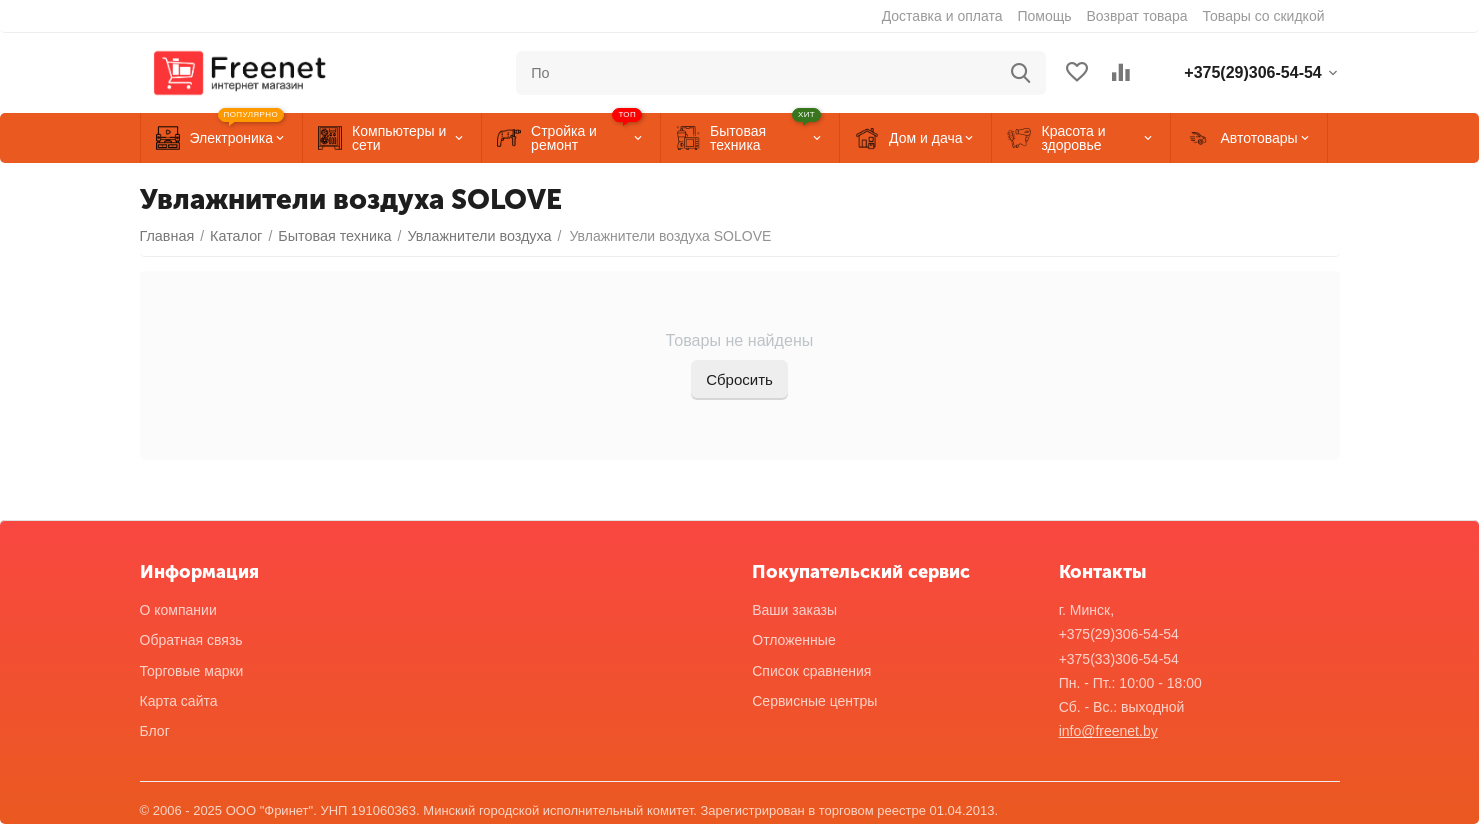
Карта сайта (179, 701)
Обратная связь (191, 640)
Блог (155, 731)
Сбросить (739, 379)
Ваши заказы (794, 610)
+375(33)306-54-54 (1119, 659)
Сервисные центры (814, 701)
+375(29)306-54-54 (1119, 634)
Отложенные (793, 640)
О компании (178, 610)
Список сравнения (811, 671)
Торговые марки (192, 671)
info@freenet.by (1108, 731)
